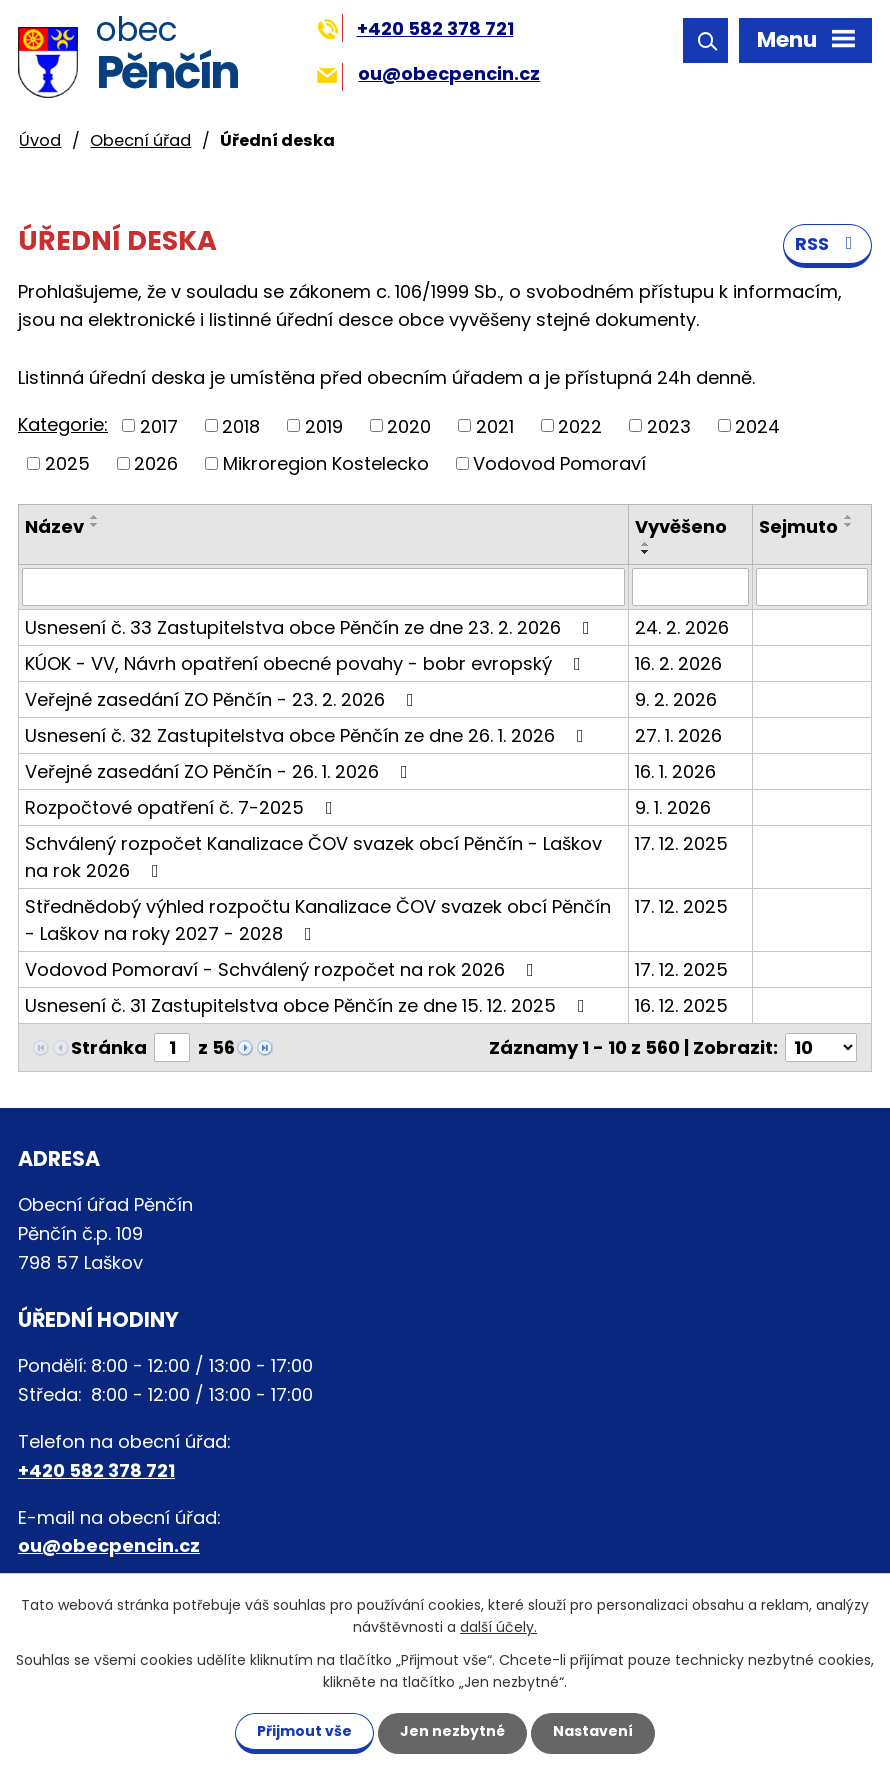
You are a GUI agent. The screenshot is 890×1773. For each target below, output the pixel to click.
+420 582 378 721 (415, 28)
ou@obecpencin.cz (428, 73)
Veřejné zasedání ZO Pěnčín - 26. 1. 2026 (220, 771)
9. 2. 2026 (676, 699)
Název (54, 526)
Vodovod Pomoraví (559, 463)
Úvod (40, 140)
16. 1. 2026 (675, 771)
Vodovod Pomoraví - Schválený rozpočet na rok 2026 (283, 969)
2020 (409, 425)
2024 (757, 425)
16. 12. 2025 (681, 1005)
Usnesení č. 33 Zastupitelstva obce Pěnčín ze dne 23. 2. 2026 (311, 627)
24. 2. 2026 (682, 627)
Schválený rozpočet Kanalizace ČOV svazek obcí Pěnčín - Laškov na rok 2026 (313, 857)
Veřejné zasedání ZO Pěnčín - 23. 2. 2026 (223, 699)
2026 (156, 463)
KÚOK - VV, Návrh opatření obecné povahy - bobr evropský (307, 663)
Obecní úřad (140, 140)
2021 (495, 425)
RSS (828, 243)
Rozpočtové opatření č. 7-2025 (183, 807)
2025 (67, 463)
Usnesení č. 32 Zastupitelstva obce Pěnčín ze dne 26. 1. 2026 (308, 735)
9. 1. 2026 (673, 807)
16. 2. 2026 (678, 663)
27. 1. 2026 (678, 735)
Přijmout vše (304, 1731)
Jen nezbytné (452, 1731)
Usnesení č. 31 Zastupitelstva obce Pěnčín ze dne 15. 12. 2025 (309, 1005)
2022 (580, 425)
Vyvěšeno (681, 526)
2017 (159, 425)
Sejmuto (798, 526)
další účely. (498, 1628)
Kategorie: (63, 424)
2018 (241, 425)
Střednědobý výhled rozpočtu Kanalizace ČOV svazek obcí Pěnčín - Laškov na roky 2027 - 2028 (318, 920)
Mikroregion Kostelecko (326, 463)
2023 (669, 425)
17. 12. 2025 (681, 843)
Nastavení (593, 1731)
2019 (324, 425)
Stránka (109, 1047)
